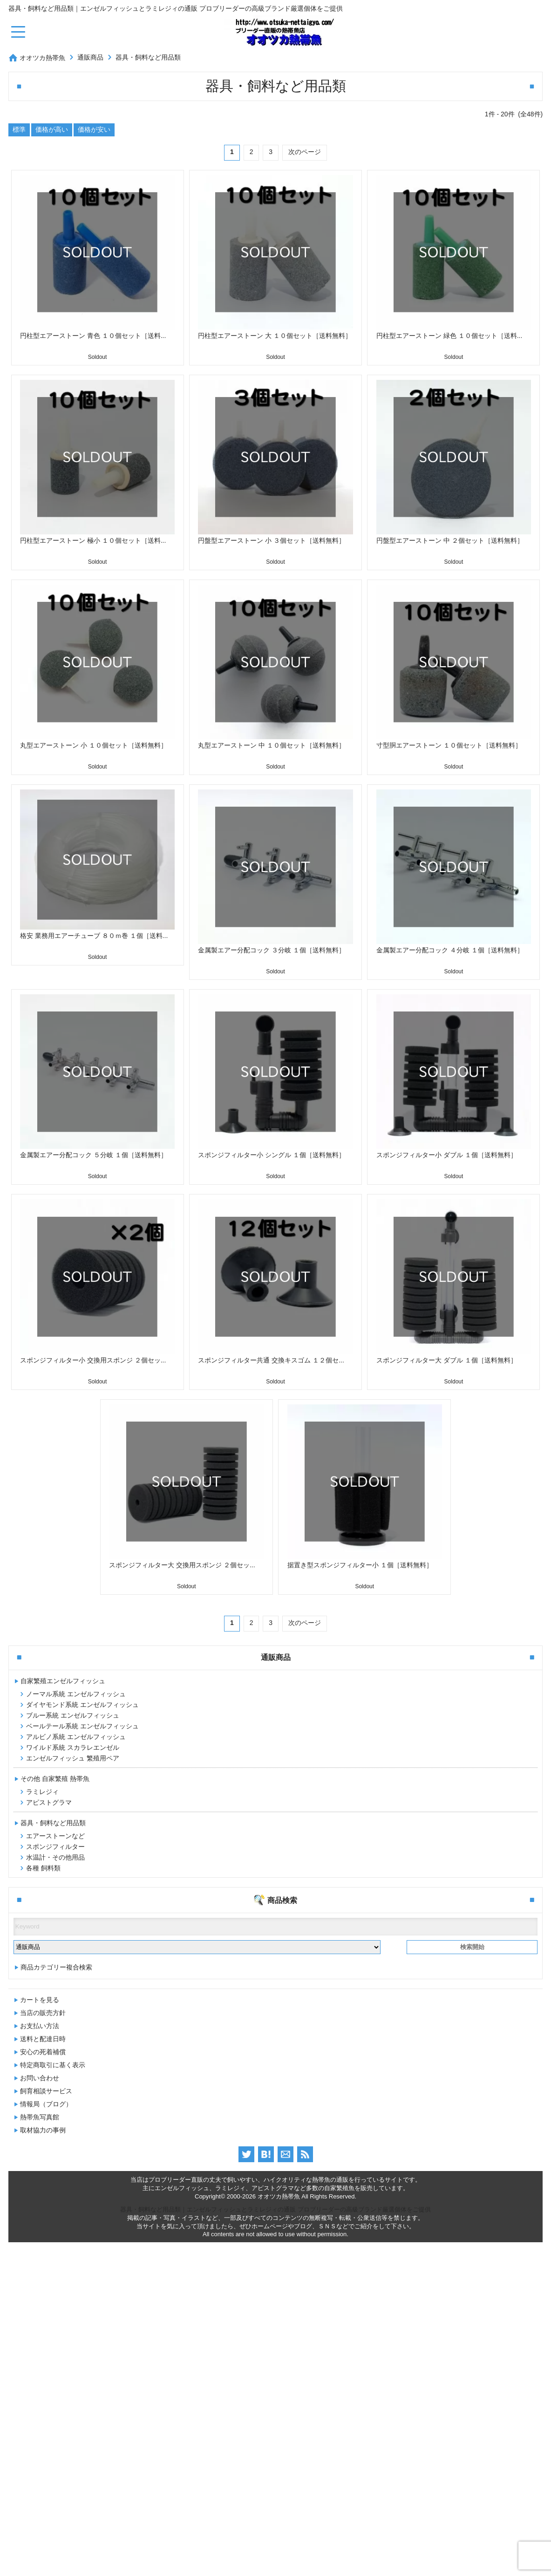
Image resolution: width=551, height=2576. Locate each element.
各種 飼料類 (43, 1868)
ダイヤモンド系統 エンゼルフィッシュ (82, 1704)
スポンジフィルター (55, 1846)
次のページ (304, 151)
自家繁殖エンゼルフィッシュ (62, 1681)
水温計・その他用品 (55, 1857)
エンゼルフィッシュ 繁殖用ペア (72, 1758)
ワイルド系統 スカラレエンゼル (72, 1747)
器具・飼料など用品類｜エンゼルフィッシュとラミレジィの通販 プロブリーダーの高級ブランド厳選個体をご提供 (275, 2543)
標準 (19, 129)
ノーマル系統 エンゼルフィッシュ (76, 1694)
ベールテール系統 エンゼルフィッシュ (82, 1726)
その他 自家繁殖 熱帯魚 (54, 1778)
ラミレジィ (42, 1791)
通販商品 (90, 57)
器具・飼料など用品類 (148, 57)
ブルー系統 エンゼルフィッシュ (72, 1715)
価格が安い (94, 129)
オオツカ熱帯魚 (42, 57)
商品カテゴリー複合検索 (56, 2301)
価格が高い (51, 129)
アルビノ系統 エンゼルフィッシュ (76, 1736)
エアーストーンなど (55, 1836)
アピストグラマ (49, 1802)
